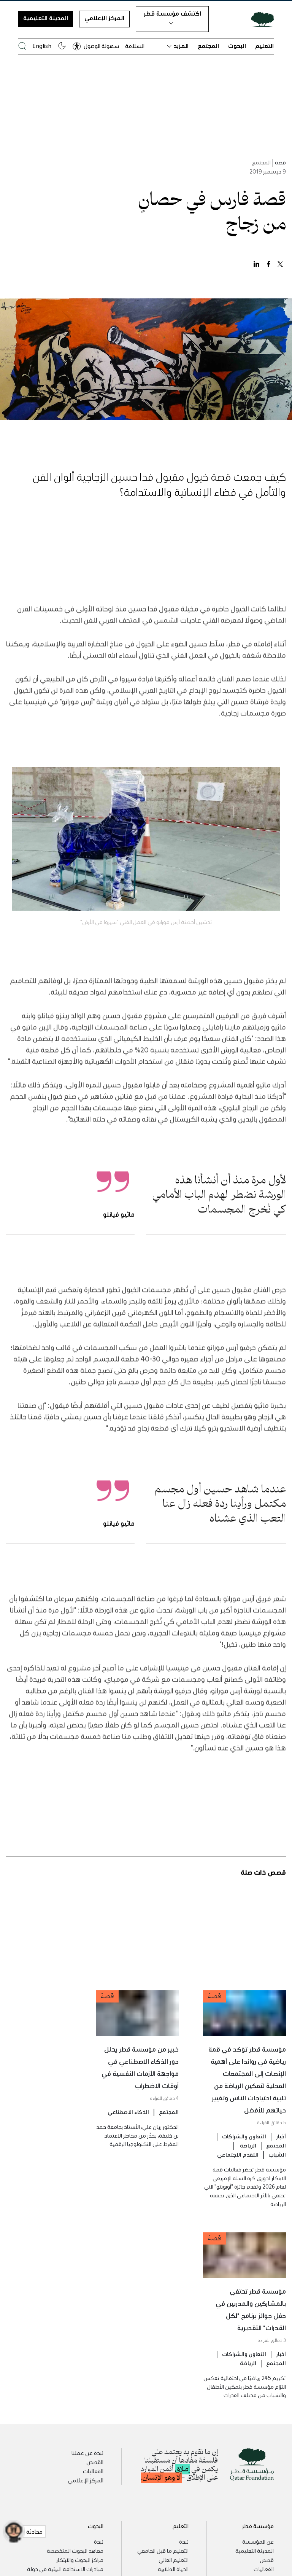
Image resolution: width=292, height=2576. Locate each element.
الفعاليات (93, 2471)
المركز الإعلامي (104, 18)
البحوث (237, 45)
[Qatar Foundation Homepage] (259, 19)
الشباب (277, 2170)
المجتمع (208, 45)
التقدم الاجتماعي (238, 2170)
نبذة (184, 2541)
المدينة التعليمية (45, 18)
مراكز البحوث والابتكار (79, 2559)
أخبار (281, 2151)
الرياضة (247, 2160)
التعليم (264, 45)
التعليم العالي (174, 2559)
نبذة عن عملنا (87, 2453)
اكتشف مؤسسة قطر (172, 17)
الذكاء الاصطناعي (128, 2127)
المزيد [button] (178, 45)
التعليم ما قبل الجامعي (163, 2550)
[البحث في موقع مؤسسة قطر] (22, 46)
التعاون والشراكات (244, 2151)
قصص (267, 2559)
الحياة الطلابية (173, 2568)
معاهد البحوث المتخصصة (75, 2550)
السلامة (134, 45)
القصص (94, 2462)
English (41, 45)
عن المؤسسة (258, 2541)
